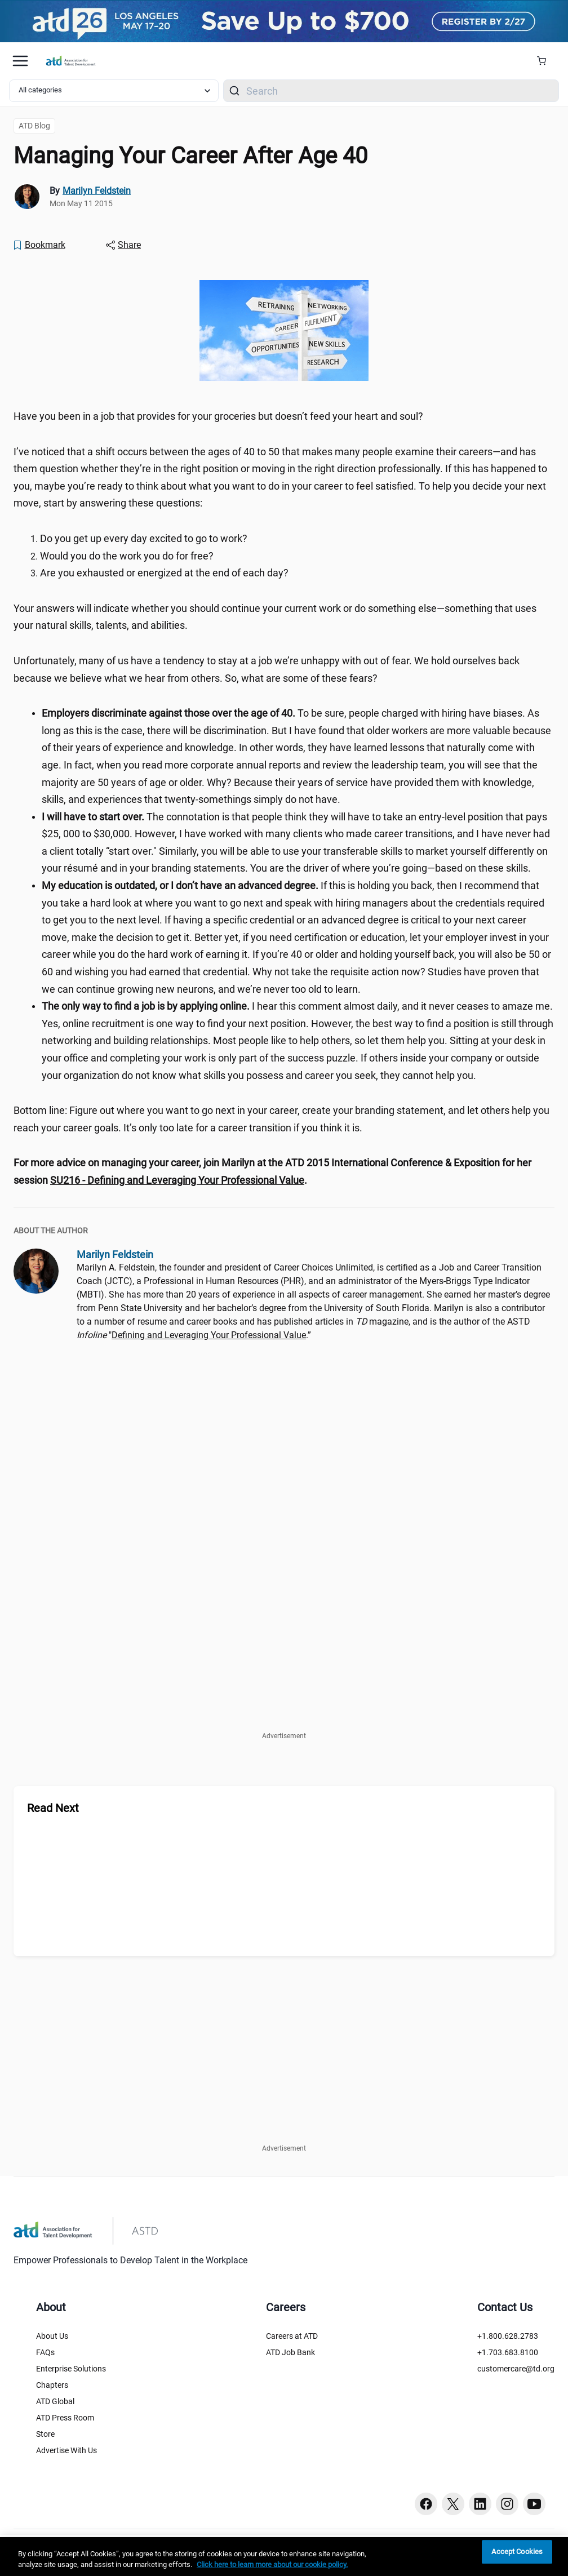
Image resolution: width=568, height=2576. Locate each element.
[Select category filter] (114, 90)
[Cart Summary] (545, 61)
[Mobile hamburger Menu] (20, 61)
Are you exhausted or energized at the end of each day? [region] (164, 573)
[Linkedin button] (480, 2504)
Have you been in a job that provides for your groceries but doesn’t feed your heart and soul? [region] (218, 416)
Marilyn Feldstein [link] (97, 190)
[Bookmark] (39, 245)
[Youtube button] (534, 2504)
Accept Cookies (517, 2552)
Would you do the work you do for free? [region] (127, 556)
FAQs (45, 2352)
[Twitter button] (453, 2504)
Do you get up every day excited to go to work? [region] (143, 538)
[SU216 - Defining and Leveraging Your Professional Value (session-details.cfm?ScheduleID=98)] (177, 1180)
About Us (52, 2335)
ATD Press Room (65, 2417)
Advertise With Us (66, 2450)
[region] (284, 1171)
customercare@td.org (515, 2368)
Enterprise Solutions (71, 2368)
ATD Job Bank (290, 2352)
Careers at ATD (292, 2335)
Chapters (52, 2385)
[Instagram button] (507, 2504)
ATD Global (55, 2401)
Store (45, 2434)
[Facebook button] (426, 2504)
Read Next (53, 1808)
